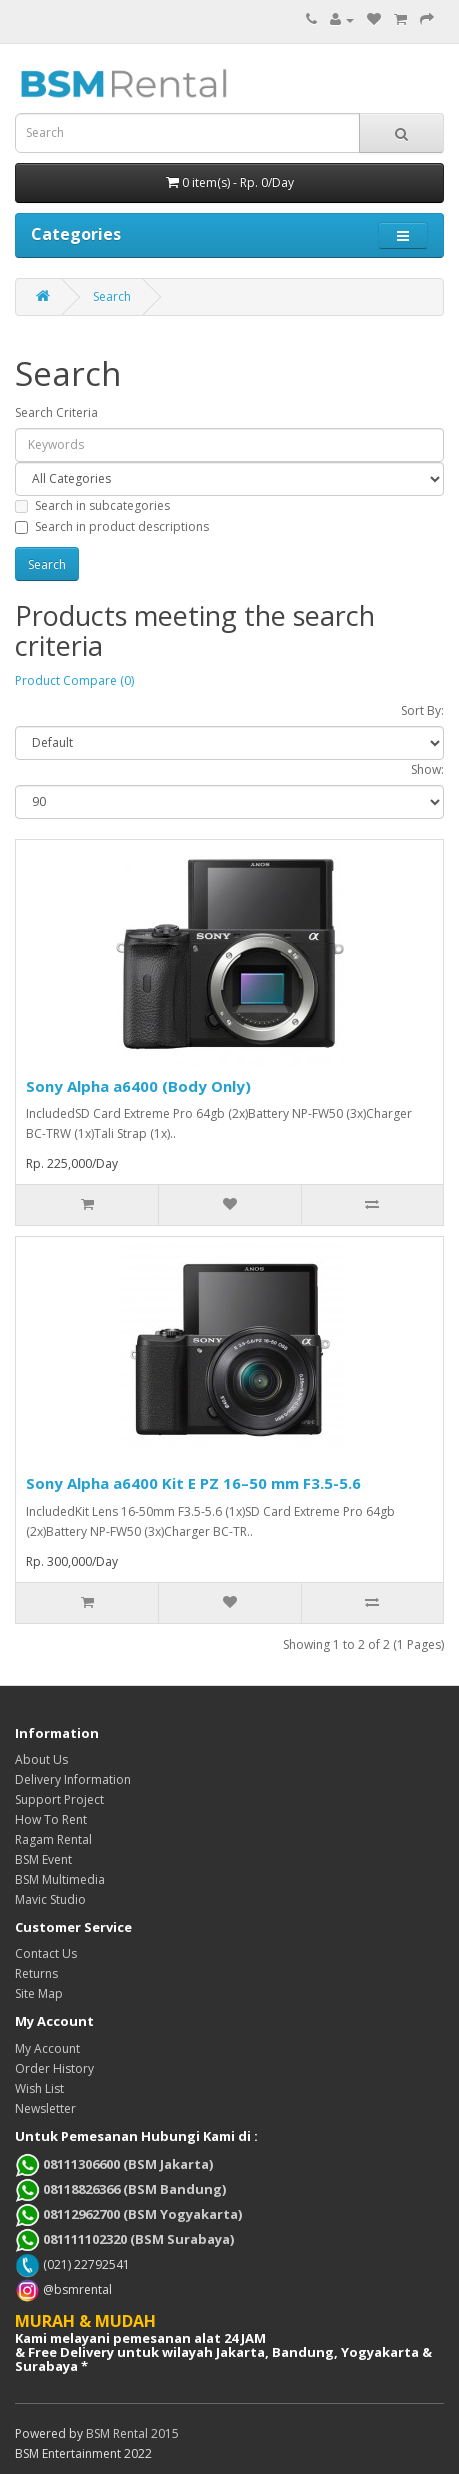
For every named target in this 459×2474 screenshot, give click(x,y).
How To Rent (51, 1819)
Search (112, 296)
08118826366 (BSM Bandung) (120, 2189)
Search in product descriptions (112, 526)
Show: (427, 769)
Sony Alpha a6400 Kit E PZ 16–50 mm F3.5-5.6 (193, 1483)
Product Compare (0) (74, 680)
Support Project (59, 1799)
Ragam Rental (53, 1839)
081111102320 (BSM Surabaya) (124, 2239)
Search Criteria (56, 412)
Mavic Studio (50, 1899)
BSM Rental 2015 (132, 2433)
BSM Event (43, 1859)
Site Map (39, 1993)
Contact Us (46, 1953)
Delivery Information (73, 1779)
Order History (54, 2068)
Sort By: (422, 710)
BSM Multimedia (60, 1879)
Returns (36, 1973)
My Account (47, 2048)
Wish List (39, 2088)
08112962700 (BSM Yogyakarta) (128, 2214)
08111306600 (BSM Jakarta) (114, 2164)
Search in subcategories (92, 505)
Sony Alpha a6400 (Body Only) (138, 1086)
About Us (41, 1759)
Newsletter (45, 2108)
